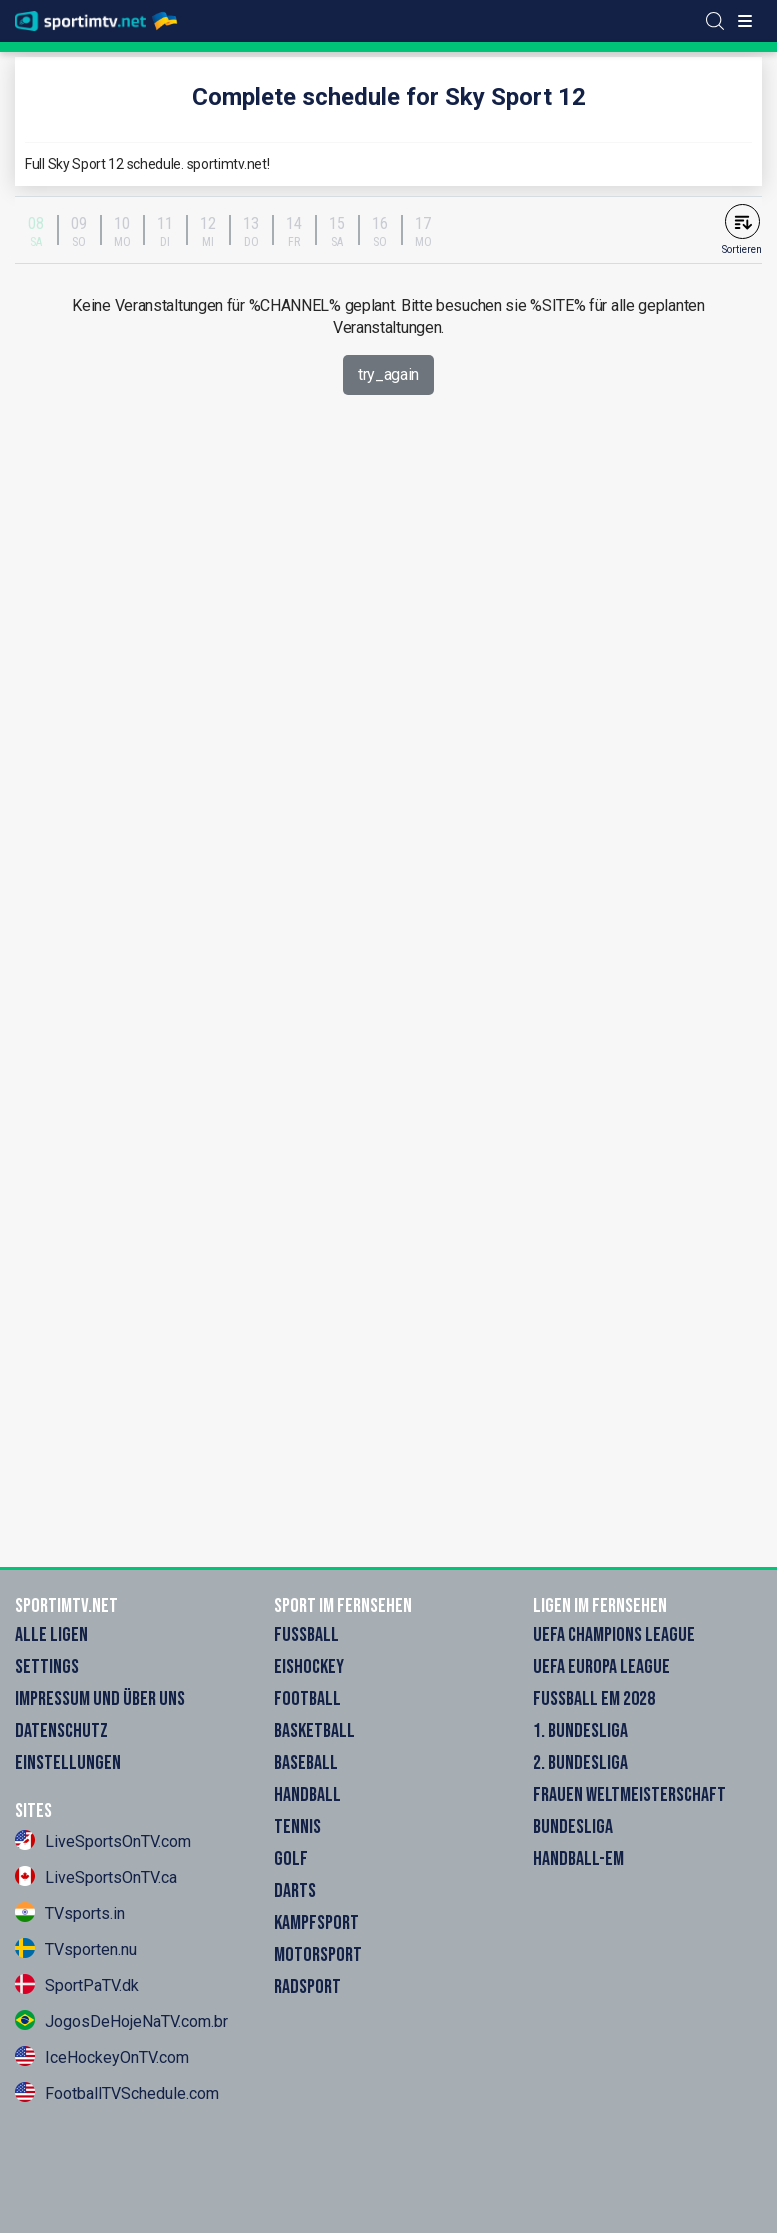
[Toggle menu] (745, 21)
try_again (388, 374)
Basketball (314, 1731)
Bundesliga (573, 1827)
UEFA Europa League (601, 1667)
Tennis (297, 1827)
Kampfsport (316, 1923)
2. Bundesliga (580, 1763)
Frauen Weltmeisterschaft (629, 1795)
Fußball (306, 1635)
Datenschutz (61, 1731)
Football (307, 1699)
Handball (307, 1795)
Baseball (306, 1763)
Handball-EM (578, 1859)
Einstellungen (68, 1763)
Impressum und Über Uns (100, 1699)
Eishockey (309, 1667)
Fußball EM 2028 (594, 1699)
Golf (291, 1859)
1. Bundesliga (580, 1731)
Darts (295, 1891)
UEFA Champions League (614, 1635)
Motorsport (318, 1955)
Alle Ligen (51, 1635)
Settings (47, 1667)
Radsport (307, 1987)
